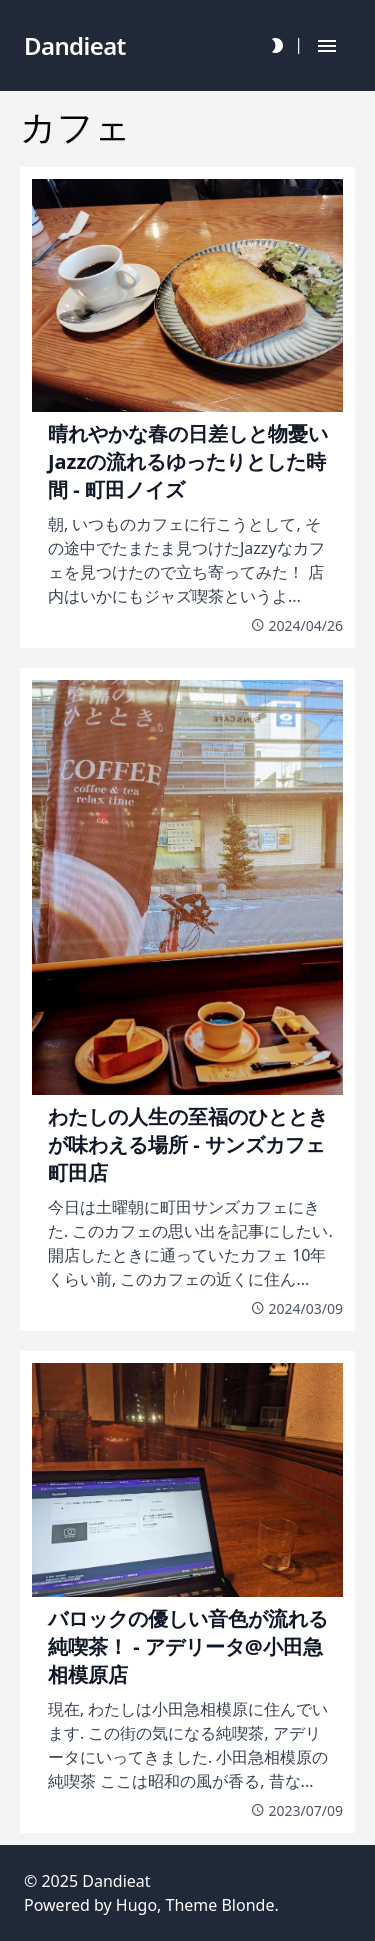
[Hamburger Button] (327, 45)
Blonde (247, 1905)
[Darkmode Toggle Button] (277, 45)
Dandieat (116, 1881)
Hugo (136, 1905)
